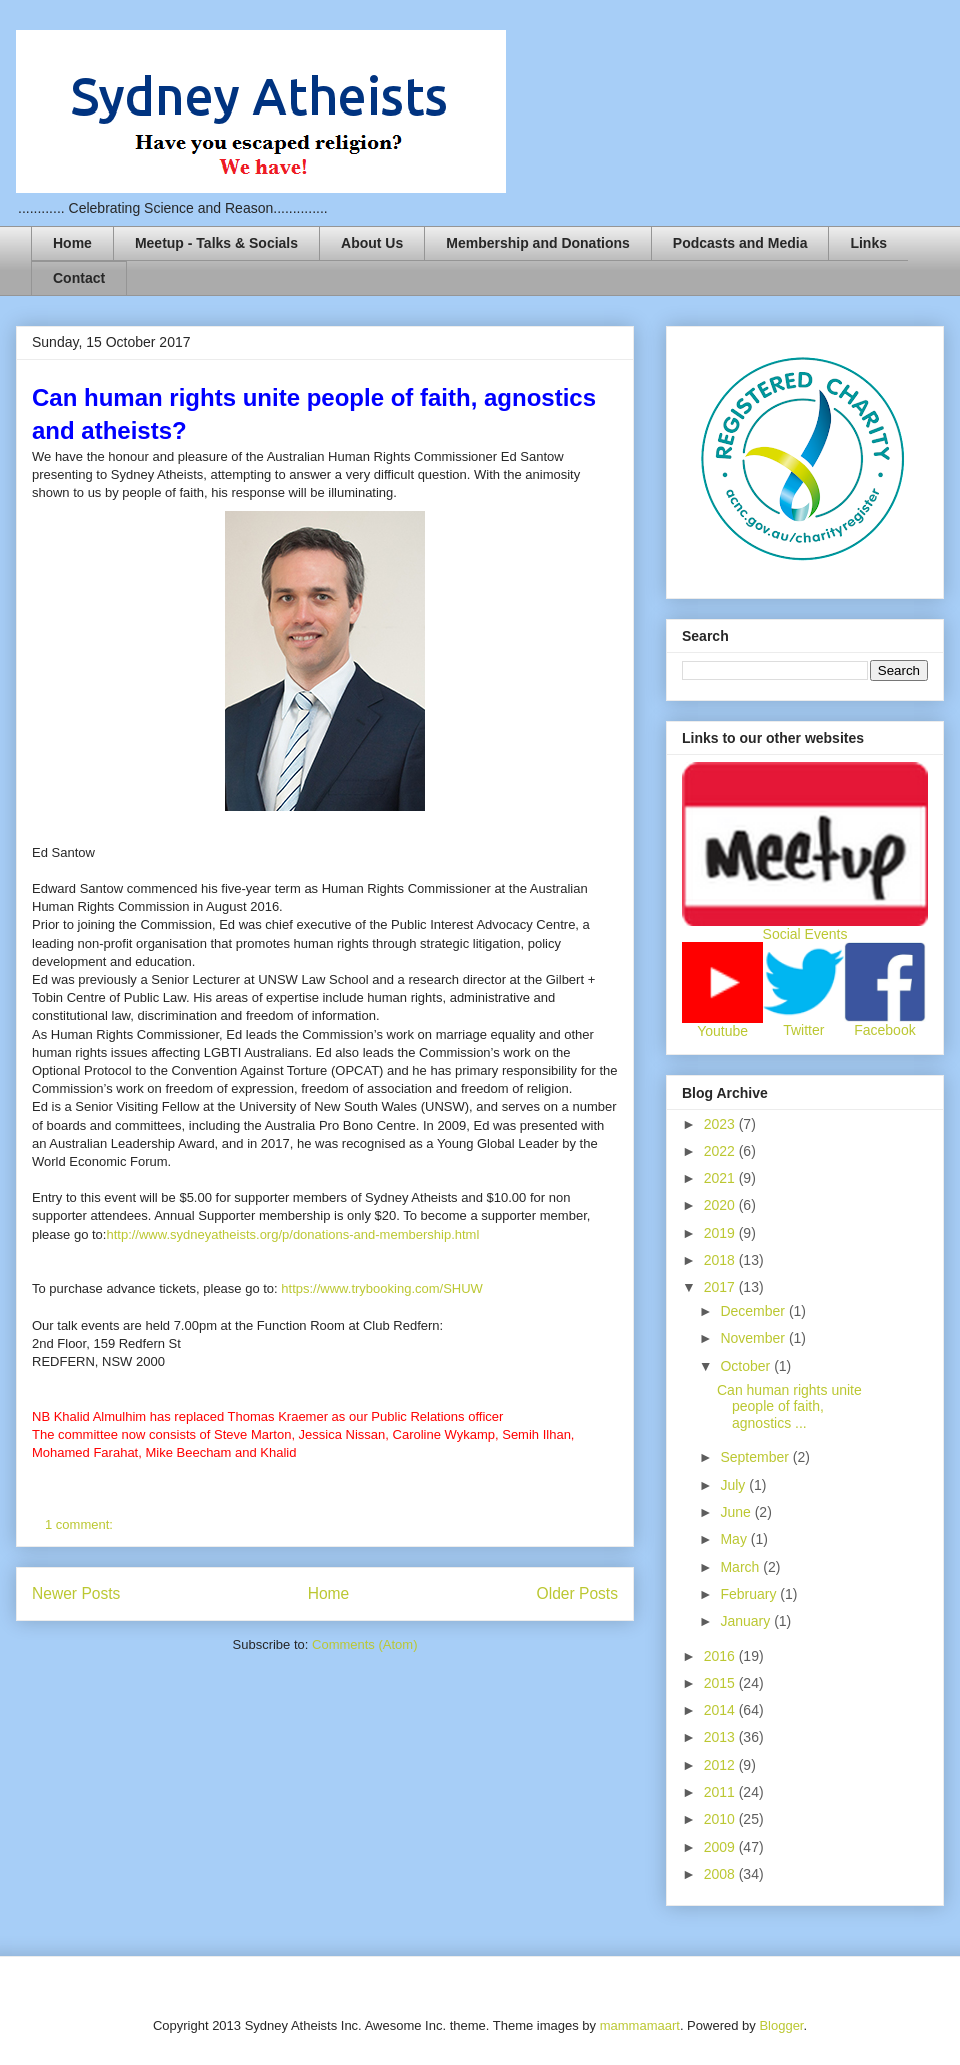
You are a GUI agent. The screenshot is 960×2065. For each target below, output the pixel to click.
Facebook (884, 1030)
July (734, 1485)
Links (868, 243)
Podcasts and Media (740, 243)
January (747, 1621)
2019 (721, 1233)
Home (72, 243)
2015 (721, 1683)
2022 (721, 1151)
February (750, 1594)
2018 (721, 1260)
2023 (721, 1124)
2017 (721, 1287)
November (754, 1338)
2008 (721, 1874)
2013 (721, 1737)
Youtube (722, 1031)
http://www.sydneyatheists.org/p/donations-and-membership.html (292, 1234)
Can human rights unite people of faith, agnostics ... (789, 1407)
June (737, 1512)
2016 (721, 1656)
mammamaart (640, 2025)
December (754, 1311)
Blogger (781, 2025)
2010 (721, 1819)
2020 (721, 1205)
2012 (721, 1765)
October (747, 1366)
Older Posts (577, 1593)
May (735, 1539)
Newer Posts (76, 1593)
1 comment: (81, 1524)
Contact (79, 278)
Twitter (803, 1030)
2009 (721, 1847)
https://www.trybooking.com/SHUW (382, 1288)
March (741, 1567)
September (756, 1457)
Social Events (805, 934)
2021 (721, 1178)
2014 (721, 1710)
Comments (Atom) (364, 1644)
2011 (721, 1792)
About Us (372, 243)
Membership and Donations (538, 243)
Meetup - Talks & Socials (216, 243)
